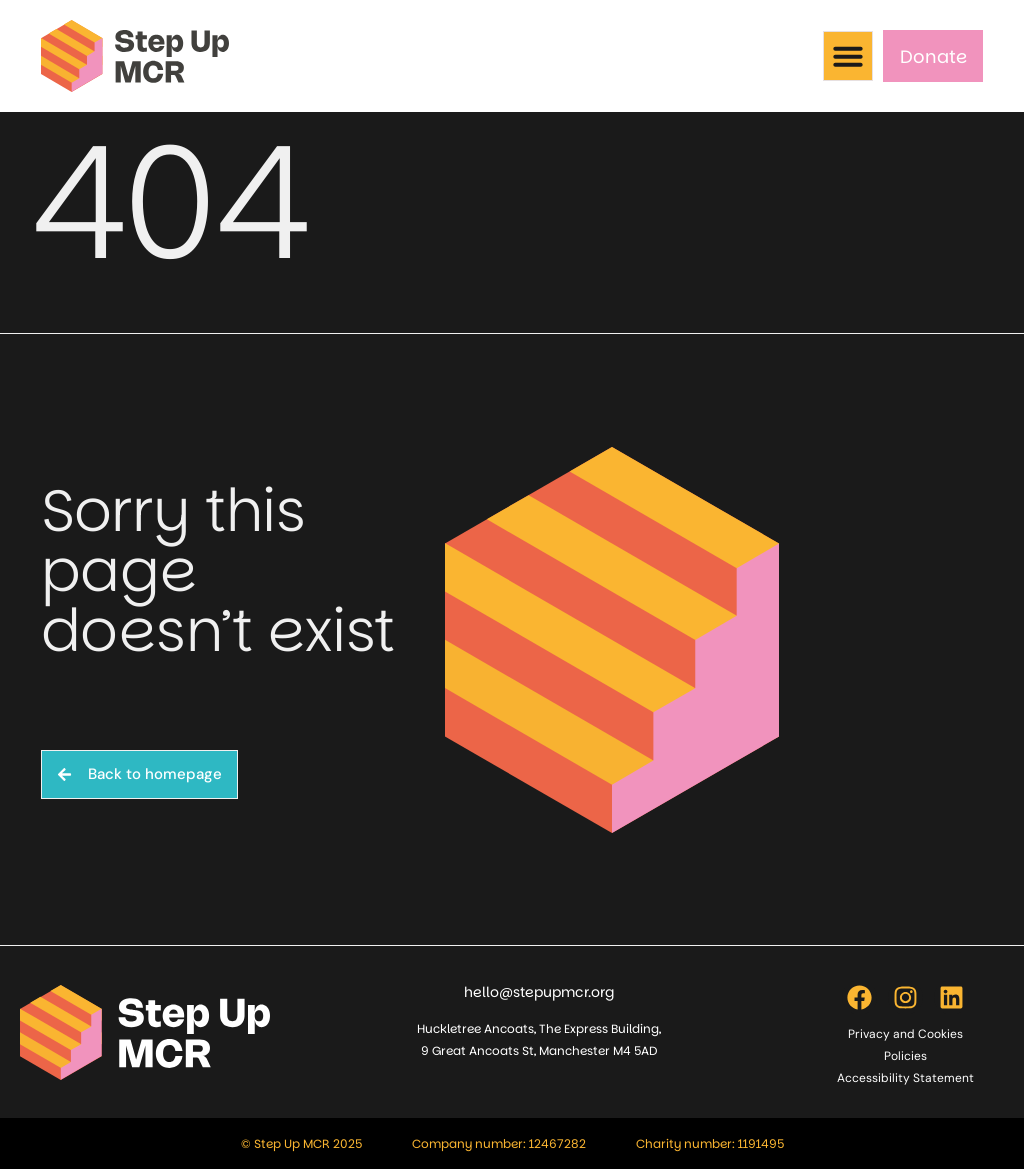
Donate (933, 56)
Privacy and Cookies (905, 1034)
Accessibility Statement (905, 1078)
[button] (848, 56)
